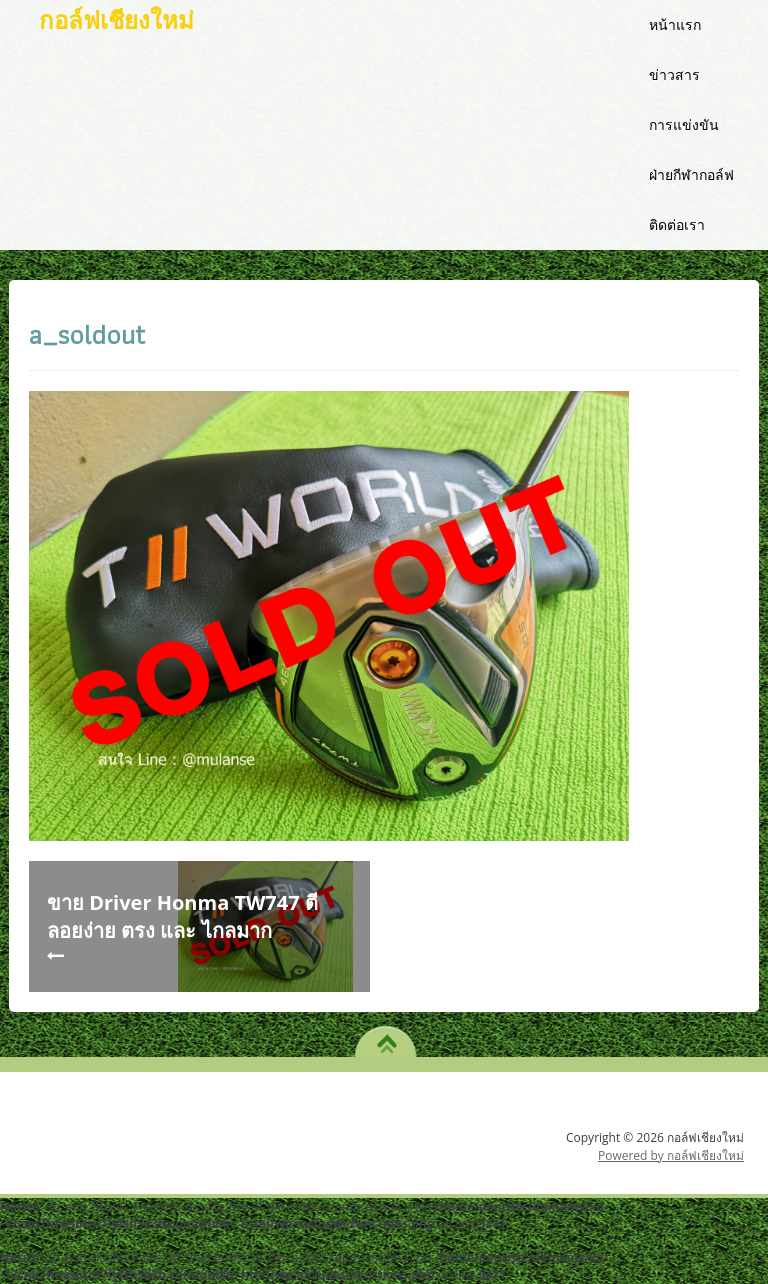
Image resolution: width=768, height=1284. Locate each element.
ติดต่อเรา (677, 224)
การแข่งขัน (684, 124)
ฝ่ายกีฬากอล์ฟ (691, 174)
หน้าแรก (675, 24)
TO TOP (386, 1037)
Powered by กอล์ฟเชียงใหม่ (671, 1155)
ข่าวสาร (674, 74)
